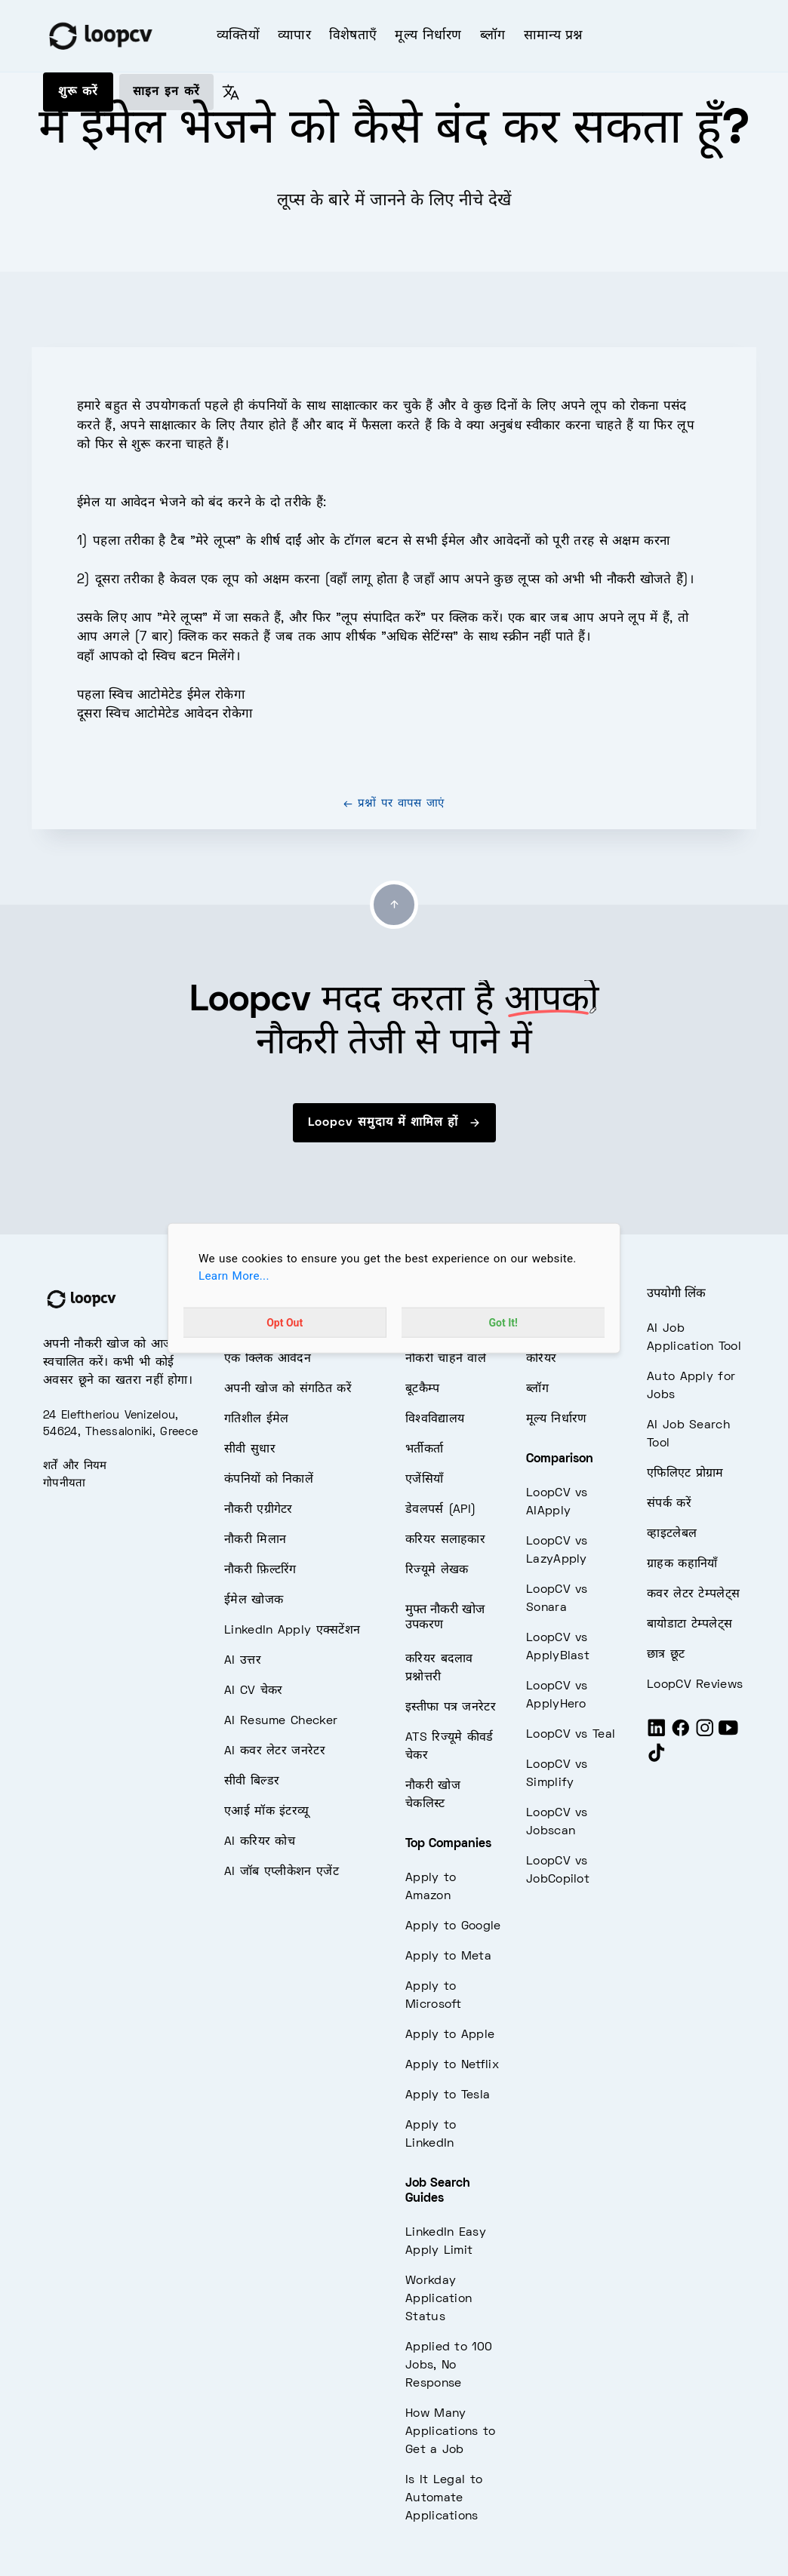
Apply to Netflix (452, 2065)
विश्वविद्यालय (434, 1419)
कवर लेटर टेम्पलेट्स (693, 1594)
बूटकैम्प (422, 1389)
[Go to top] (394, 905)
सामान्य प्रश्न (553, 36)
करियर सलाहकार (445, 1540)
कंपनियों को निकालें (268, 1479)
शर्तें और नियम (75, 1466)
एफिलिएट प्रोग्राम (685, 1473)
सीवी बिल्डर (251, 1781)
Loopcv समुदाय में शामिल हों (394, 1123)
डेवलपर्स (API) (440, 1510)
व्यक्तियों (238, 36)
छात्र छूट (666, 1654)
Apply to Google (453, 1926)
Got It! (503, 1322)
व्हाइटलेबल (672, 1534)
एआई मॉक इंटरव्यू (266, 1811)
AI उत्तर (242, 1660)
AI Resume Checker (280, 1721)
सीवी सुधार (249, 1449)
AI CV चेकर (253, 1691)
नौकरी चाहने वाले (445, 1359)
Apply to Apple (449, 2035)
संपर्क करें (669, 1504)
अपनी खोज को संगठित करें (288, 1389)
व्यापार (294, 36)
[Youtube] (728, 1734)
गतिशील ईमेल (256, 1419)
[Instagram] (705, 1734)
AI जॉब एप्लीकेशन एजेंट (281, 1872)
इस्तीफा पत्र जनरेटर (450, 1707)
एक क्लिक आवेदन (267, 1359)
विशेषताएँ (353, 36)
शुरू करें (78, 92)
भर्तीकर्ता (424, 1449)
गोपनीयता (64, 1483)
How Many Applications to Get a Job (450, 2431)
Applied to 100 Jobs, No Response (448, 2365)
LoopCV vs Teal (570, 1734)
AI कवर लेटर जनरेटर (274, 1751)
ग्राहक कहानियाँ (682, 1564)
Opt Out (284, 1322)
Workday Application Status (438, 2299)
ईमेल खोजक (253, 1600)
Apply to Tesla (447, 2095)
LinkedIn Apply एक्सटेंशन (292, 1630)
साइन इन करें (166, 92)
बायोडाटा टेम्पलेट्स (689, 1624)
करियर (541, 1359)
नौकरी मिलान (255, 1540)
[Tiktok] (656, 1759)
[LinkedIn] (656, 1734)
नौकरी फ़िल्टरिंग (260, 1570)
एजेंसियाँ (424, 1479)
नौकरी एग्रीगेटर (258, 1510)
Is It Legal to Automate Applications (443, 2498)
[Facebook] (681, 1734)
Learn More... (234, 1276)
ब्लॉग (493, 36)
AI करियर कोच (259, 1842)
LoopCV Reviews (695, 1685)
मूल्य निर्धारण (428, 36)
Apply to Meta (448, 1956)
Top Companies (448, 1844)
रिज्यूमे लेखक (436, 1570)
